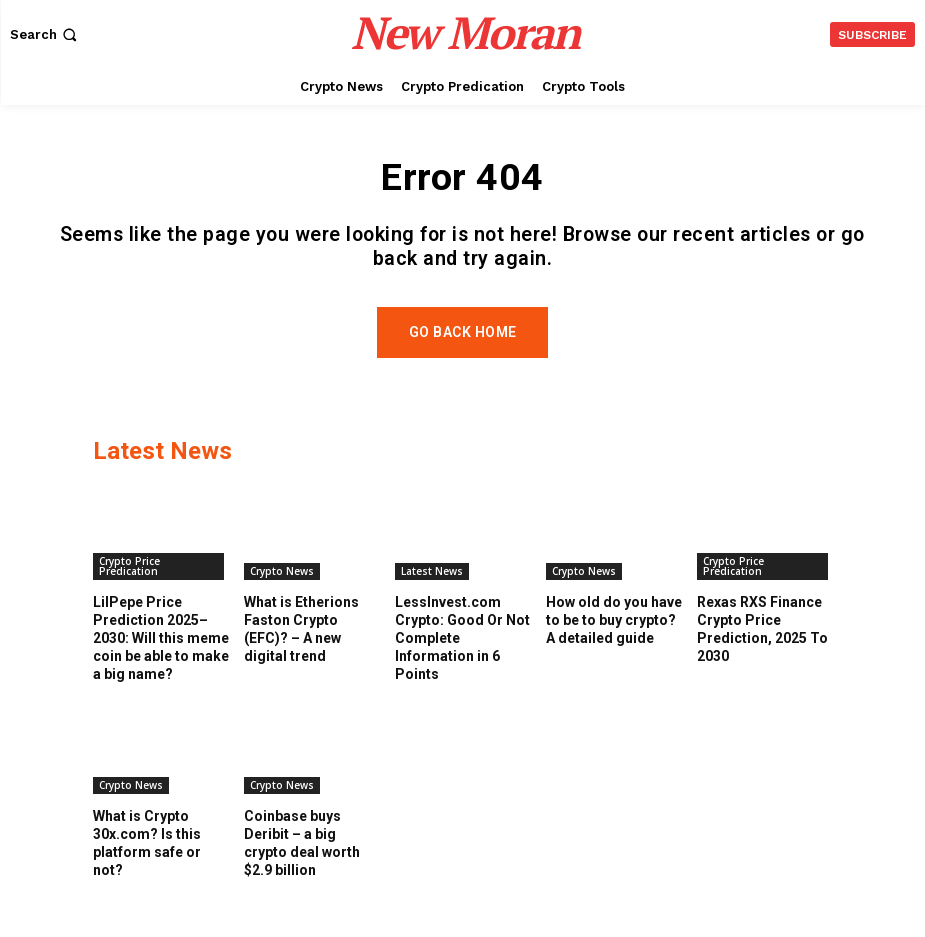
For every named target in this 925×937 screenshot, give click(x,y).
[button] (45, 34)
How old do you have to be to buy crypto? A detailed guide (614, 637)
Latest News (432, 588)
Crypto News (282, 588)
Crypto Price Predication (129, 583)
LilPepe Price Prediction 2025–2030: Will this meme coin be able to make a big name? (161, 655)
